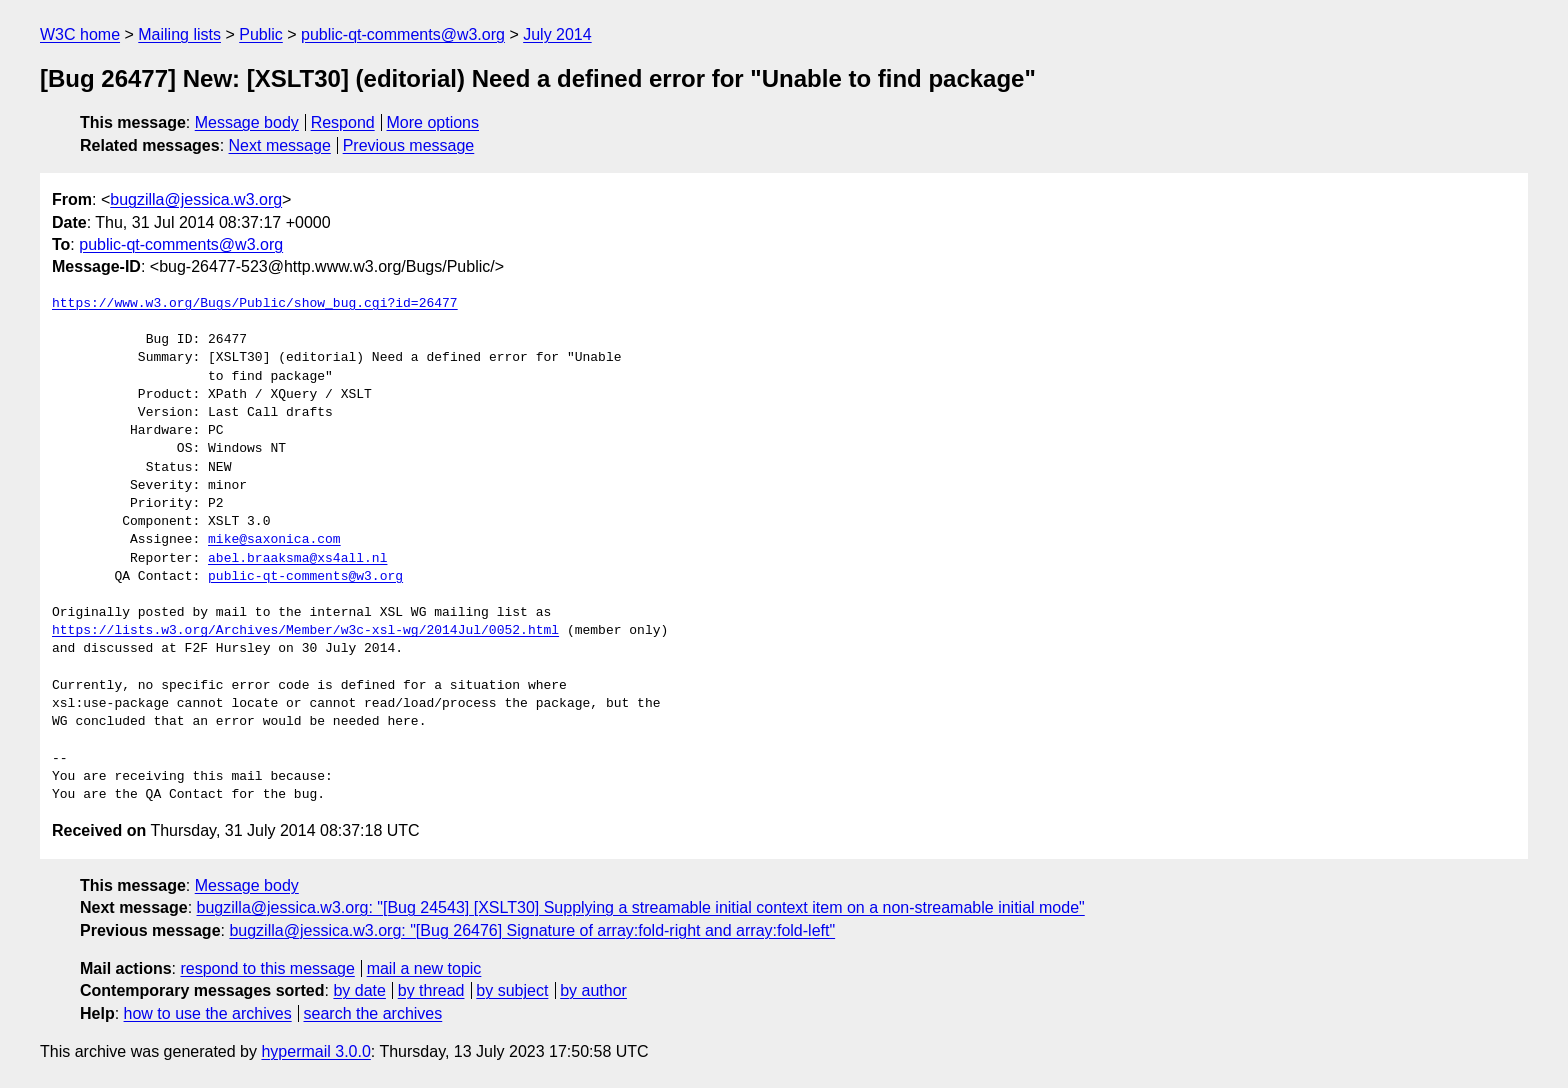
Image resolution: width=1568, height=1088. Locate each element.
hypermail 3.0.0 (315, 1051)
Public (261, 34)
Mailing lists (179, 34)
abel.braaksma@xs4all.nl (297, 559)
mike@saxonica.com (274, 540)
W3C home (80, 34)
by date (359, 990)
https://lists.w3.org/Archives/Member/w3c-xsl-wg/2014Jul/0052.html (305, 631)
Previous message (409, 145)
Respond (343, 122)
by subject (512, 990)
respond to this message (267, 968)
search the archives (373, 1013)
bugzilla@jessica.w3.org (196, 199)
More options (433, 122)
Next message (280, 145)
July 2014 (557, 34)
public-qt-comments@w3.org (403, 34)
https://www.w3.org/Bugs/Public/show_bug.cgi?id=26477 (255, 304)
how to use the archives (208, 1013)
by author (593, 990)
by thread (431, 990)
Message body (247, 122)
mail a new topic (424, 968)
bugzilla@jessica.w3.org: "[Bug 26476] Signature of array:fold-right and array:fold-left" (532, 930)
